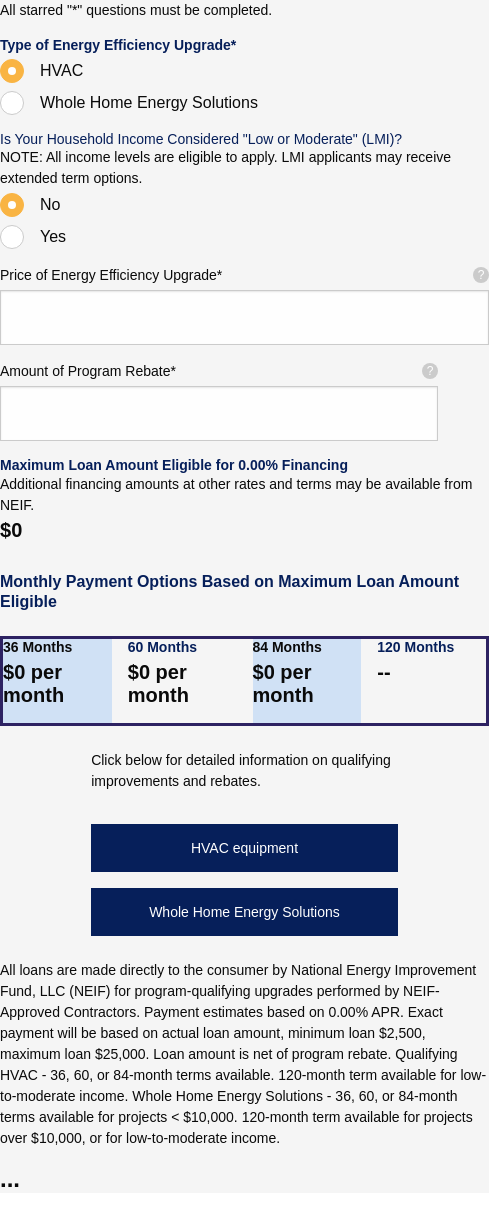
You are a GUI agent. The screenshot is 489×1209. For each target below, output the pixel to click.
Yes (53, 236)
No (50, 204)
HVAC (61, 70)
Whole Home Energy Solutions (149, 102)
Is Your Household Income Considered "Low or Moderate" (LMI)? (201, 139)
